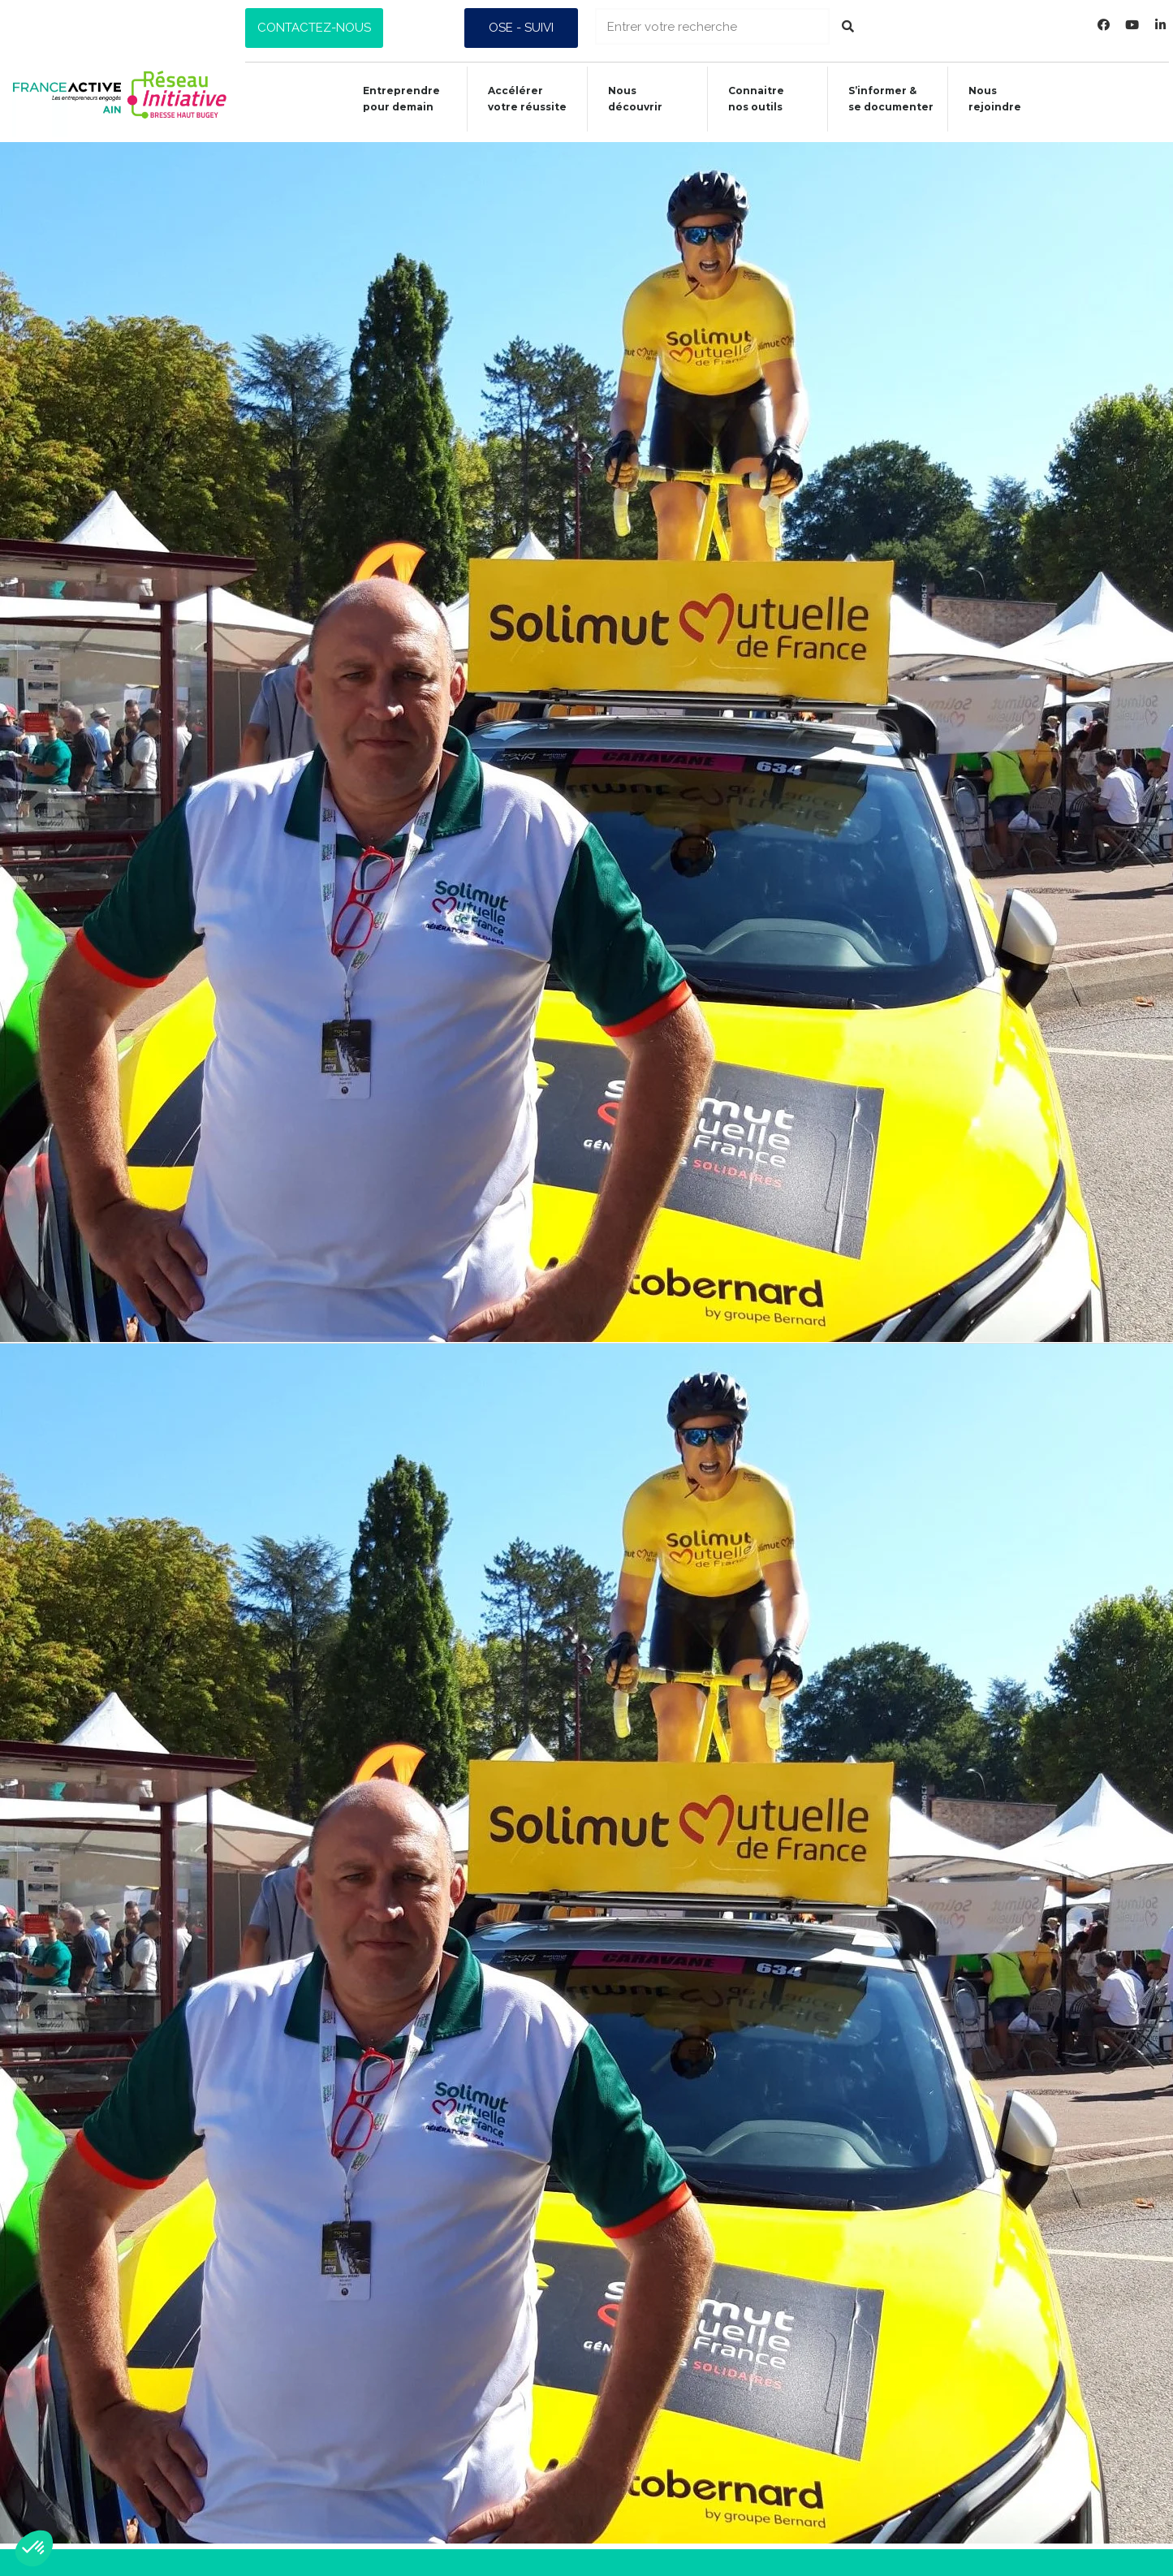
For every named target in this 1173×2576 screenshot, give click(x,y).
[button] (314, 28)
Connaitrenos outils (749, 98)
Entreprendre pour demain (391, 98)
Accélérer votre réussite (518, 98)
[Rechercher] (848, 26)
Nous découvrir (627, 98)
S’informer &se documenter (884, 98)
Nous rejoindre (989, 98)
